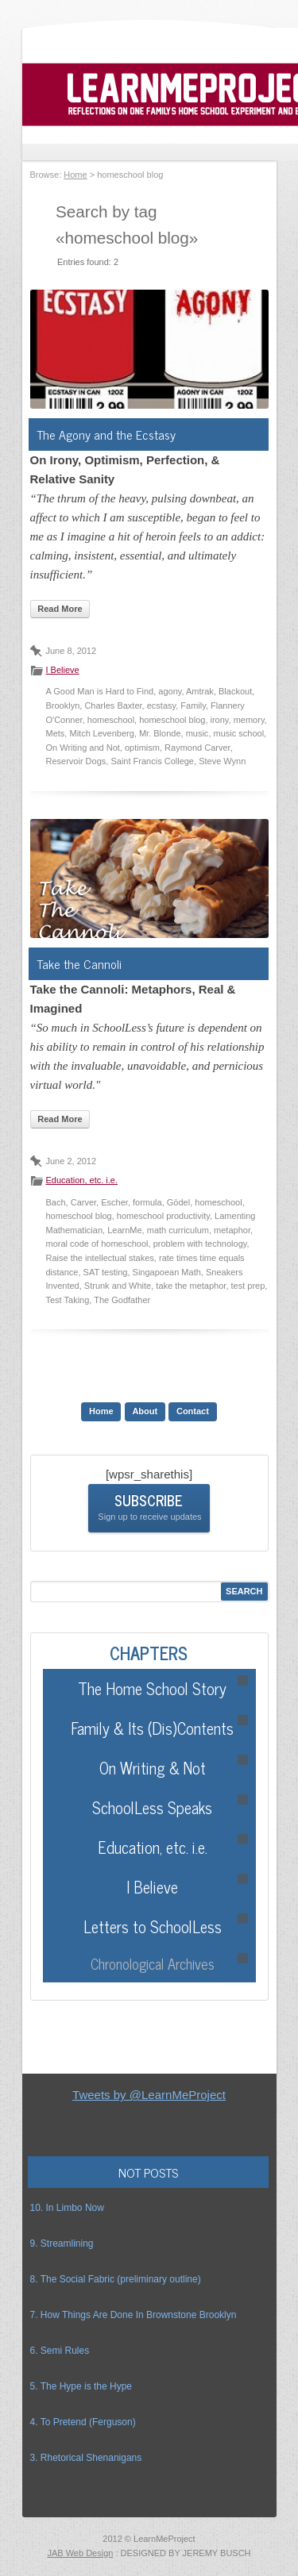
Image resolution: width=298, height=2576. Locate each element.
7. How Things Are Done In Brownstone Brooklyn (133, 2314)
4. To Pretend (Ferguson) (83, 2422)
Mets (55, 733)
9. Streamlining (62, 2243)
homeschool (110, 720)
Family (193, 705)
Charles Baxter (112, 705)
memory (249, 720)
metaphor (232, 1230)
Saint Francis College (152, 761)
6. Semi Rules (60, 2350)
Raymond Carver (197, 747)
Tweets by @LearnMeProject (149, 2094)
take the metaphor (191, 1285)
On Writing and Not (83, 747)
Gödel (178, 1202)
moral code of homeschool (97, 1243)
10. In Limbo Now (67, 2207)
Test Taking (68, 1300)
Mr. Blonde (160, 733)
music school (239, 733)
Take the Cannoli (79, 963)
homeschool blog (172, 720)
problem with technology (200, 1243)
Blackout (235, 691)
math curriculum (178, 1230)
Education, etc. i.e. (82, 1180)
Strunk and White (117, 1285)
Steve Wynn (222, 761)
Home (75, 174)
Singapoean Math (167, 1272)
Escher (114, 1202)
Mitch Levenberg (101, 733)
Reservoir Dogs (76, 761)
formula (147, 1202)
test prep (248, 1285)
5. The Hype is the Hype (81, 2386)
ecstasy (161, 705)
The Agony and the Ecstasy (106, 434)
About (144, 1411)
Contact (192, 1411)
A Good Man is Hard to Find (100, 691)
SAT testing (105, 1272)
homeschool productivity (163, 1216)
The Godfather (122, 1300)
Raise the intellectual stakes (100, 1258)
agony (169, 691)
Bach (56, 1202)
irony (220, 720)
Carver (83, 1202)
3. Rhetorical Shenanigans (86, 2457)
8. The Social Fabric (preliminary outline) (115, 2279)
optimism (142, 747)
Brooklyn (63, 705)
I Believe (62, 670)
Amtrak (200, 691)
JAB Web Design (80, 2553)
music (197, 733)
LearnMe (124, 1230)
